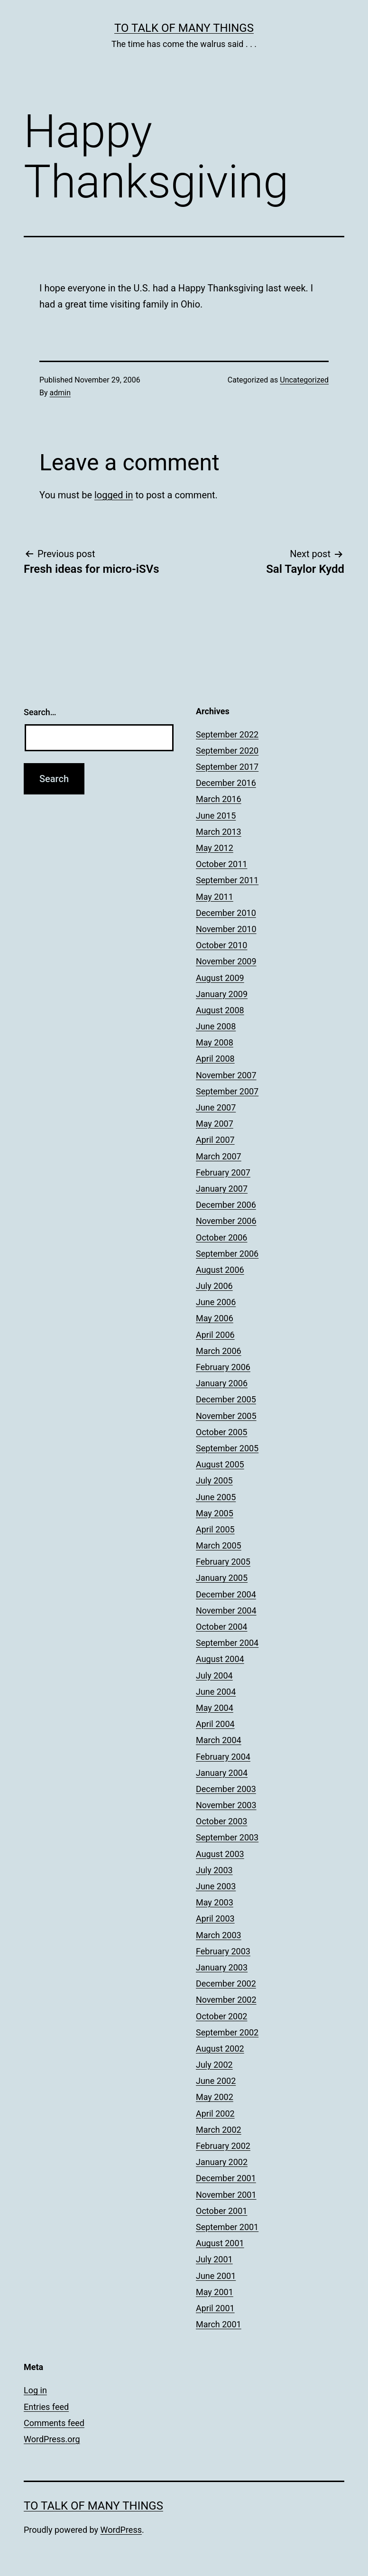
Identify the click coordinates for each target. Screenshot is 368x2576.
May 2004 (214, 1708)
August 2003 (220, 1854)
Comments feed (54, 2423)
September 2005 (227, 1448)
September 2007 (227, 1091)
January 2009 (222, 994)
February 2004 (223, 1757)
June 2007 (216, 1107)
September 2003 (227, 1837)
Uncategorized (304, 379)
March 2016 (218, 799)
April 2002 (215, 2114)
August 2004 (220, 1659)
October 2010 (221, 945)
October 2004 (221, 1627)
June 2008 (216, 1026)
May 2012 (214, 848)
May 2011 (214, 897)
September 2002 (227, 2032)
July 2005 (214, 1480)
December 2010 (226, 913)
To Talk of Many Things (184, 28)
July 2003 (214, 1870)
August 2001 (220, 2243)
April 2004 (215, 1724)
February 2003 (223, 1951)
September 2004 (227, 1643)
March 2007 (218, 1156)
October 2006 (221, 1237)
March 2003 (218, 1935)
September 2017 (227, 767)
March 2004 (218, 1740)
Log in (35, 2390)
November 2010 (226, 929)
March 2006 (218, 1351)
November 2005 (226, 1416)
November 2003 (226, 1805)
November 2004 (226, 1610)
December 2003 (226, 1789)
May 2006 (214, 1318)
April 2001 (215, 2308)
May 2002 (214, 2097)
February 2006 (223, 1367)
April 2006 (215, 1335)
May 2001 (214, 2292)
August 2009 (220, 978)
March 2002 (218, 2130)
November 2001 (226, 2195)
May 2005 (214, 1513)
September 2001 (227, 2227)
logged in (113, 495)
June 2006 (216, 1302)
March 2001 (218, 2324)
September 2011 (227, 880)
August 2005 (220, 1464)
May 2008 (214, 1042)
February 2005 (223, 1562)
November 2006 (226, 1221)
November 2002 (226, 2000)
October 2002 (221, 2016)
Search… (40, 712)
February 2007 (223, 1172)
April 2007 (215, 1140)
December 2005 (226, 1399)
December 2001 (226, 2178)
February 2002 (223, 2146)
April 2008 (215, 1059)
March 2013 (218, 832)
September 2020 (227, 751)
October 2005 (221, 1432)
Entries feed (46, 2407)
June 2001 (216, 2276)
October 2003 (221, 1821)
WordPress (121, 2530)
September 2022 (227, 734)
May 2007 (214, 1124)
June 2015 (216, 816)
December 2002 (226, 1983)
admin (60, 392)
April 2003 (215, 1918)
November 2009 (226, 961)
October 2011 (221, 864)
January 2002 (222, 2162)
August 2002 (220, 2048)
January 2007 (222, 1189)
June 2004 (216, 1692)
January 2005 (222, 1578)
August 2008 (220, 1010)
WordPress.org (52, 2439)
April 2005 (215, 1529)
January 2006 (222, 1383)
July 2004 (214, 1675)
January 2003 (222, 1967)
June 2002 (216, 2081)
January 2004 (222, 1773)
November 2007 (226, 1075)
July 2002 (214, 2065)
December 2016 (226, 783)
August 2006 (220, 1270)
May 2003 (214, 1902)
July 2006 (214, 1286)
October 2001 (221, 2211)
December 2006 (226, 1205)
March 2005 (218, 1545)
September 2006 (227, 1254)
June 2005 (216, 1497)
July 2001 (214, 2259)
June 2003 (216, 1886)
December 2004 (226, 1594)
